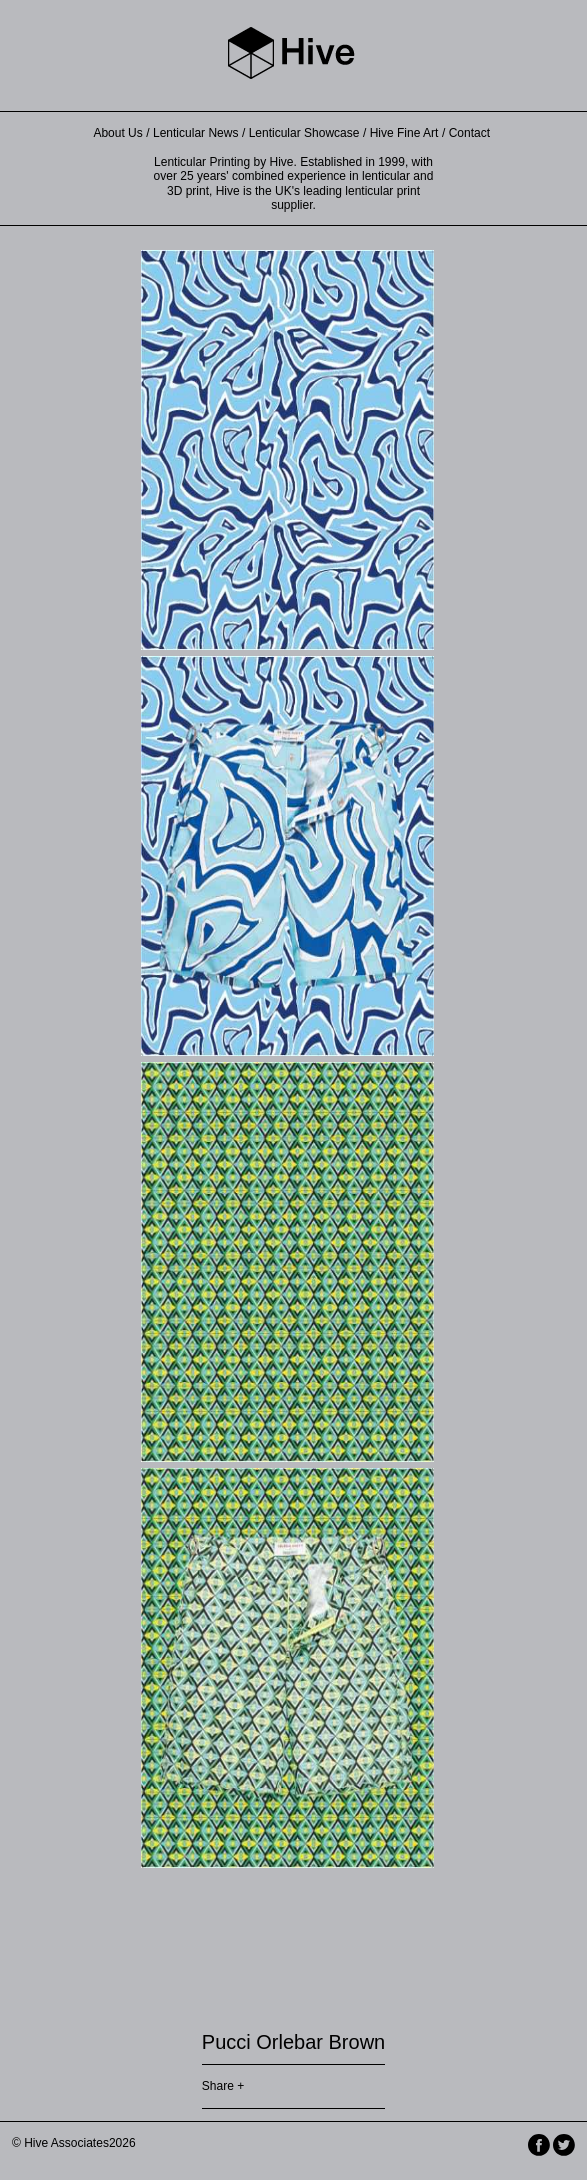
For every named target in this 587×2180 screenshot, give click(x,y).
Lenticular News (195, 133)
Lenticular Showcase (304, 133)
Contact (469, 133)
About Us (117, 133)
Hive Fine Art (404, 133)
